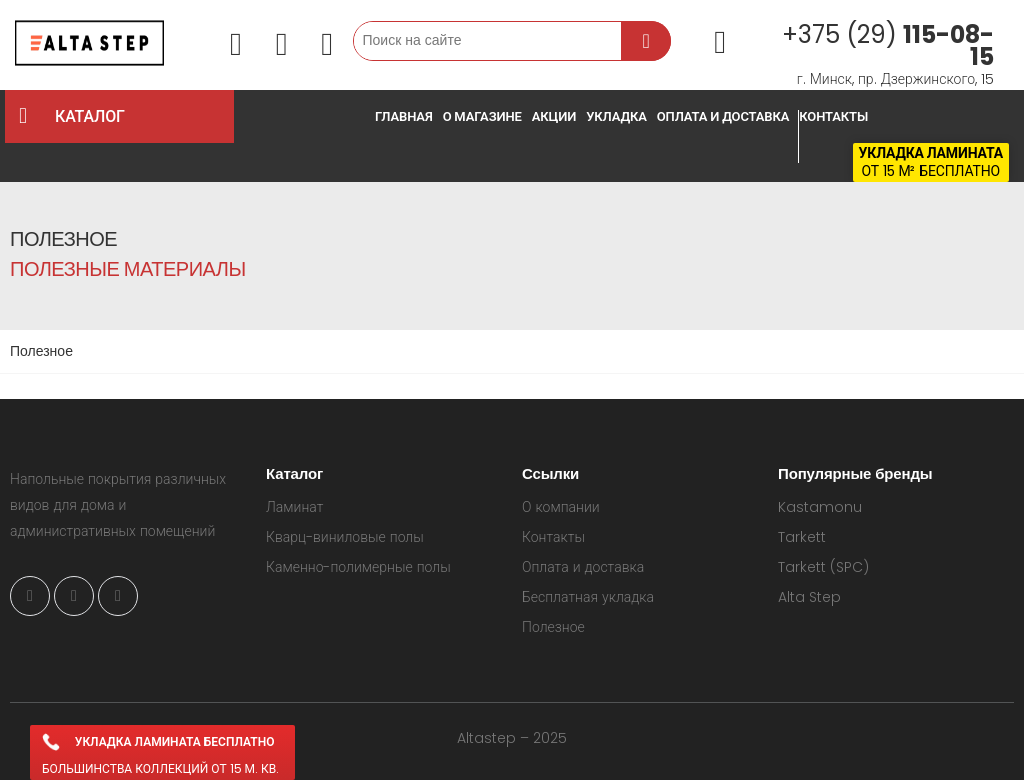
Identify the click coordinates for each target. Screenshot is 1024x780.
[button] (236, 45)
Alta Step (809, 597)
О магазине (482, 116)
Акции (554, 116)
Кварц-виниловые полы (345, 537)
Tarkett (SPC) (823, 567)
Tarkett (802, 537)
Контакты (833, 116)
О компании (561, 507)
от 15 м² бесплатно (930, 171)
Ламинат (294, 507)
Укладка (616, 116)
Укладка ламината (931, 153)
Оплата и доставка (723, 116)
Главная (404, 116)
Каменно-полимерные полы (358, 567)
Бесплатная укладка (588, 597)
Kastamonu (820, 507)
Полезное (553, 627)
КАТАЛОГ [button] (139, 116)
